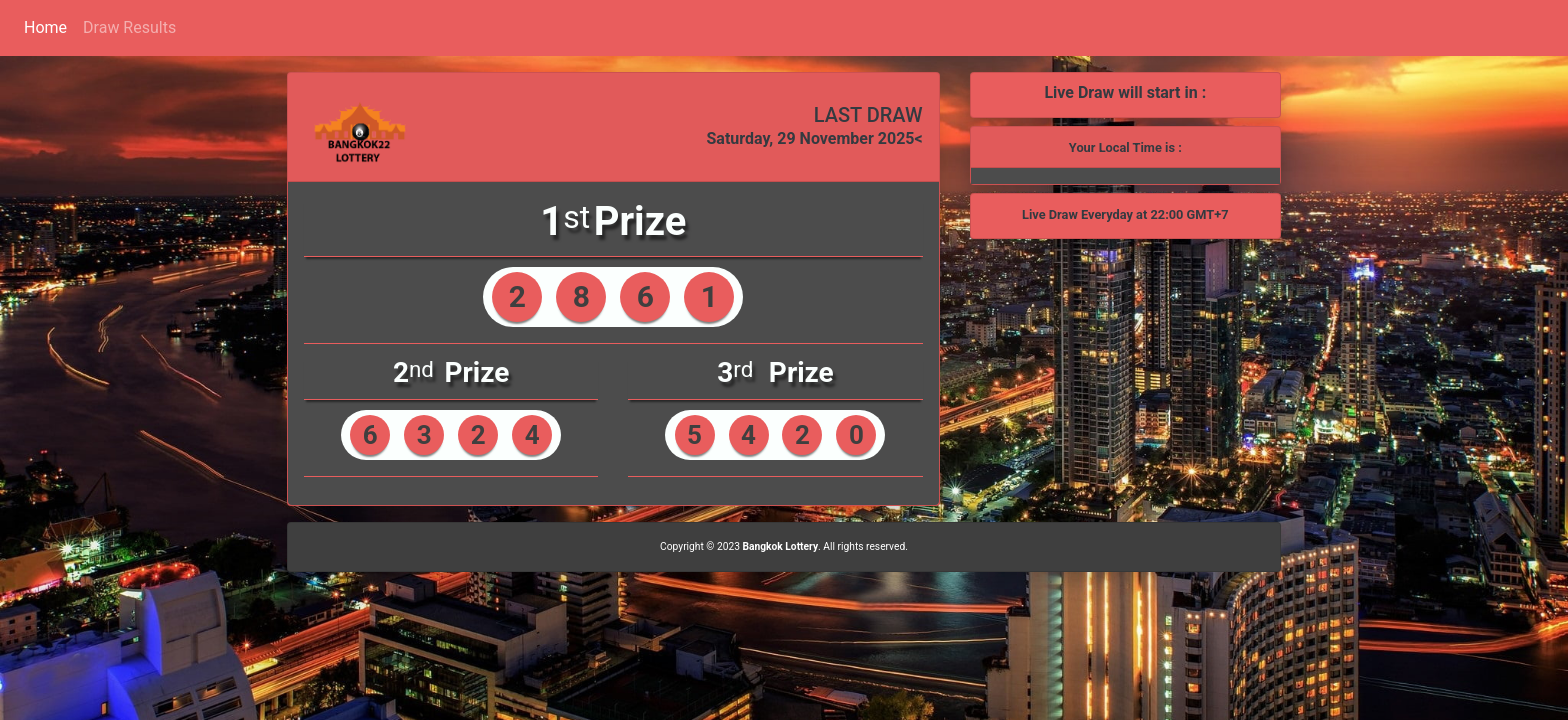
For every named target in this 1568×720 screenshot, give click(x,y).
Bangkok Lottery (780, 546)
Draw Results (129, 27)
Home (45, 27)
